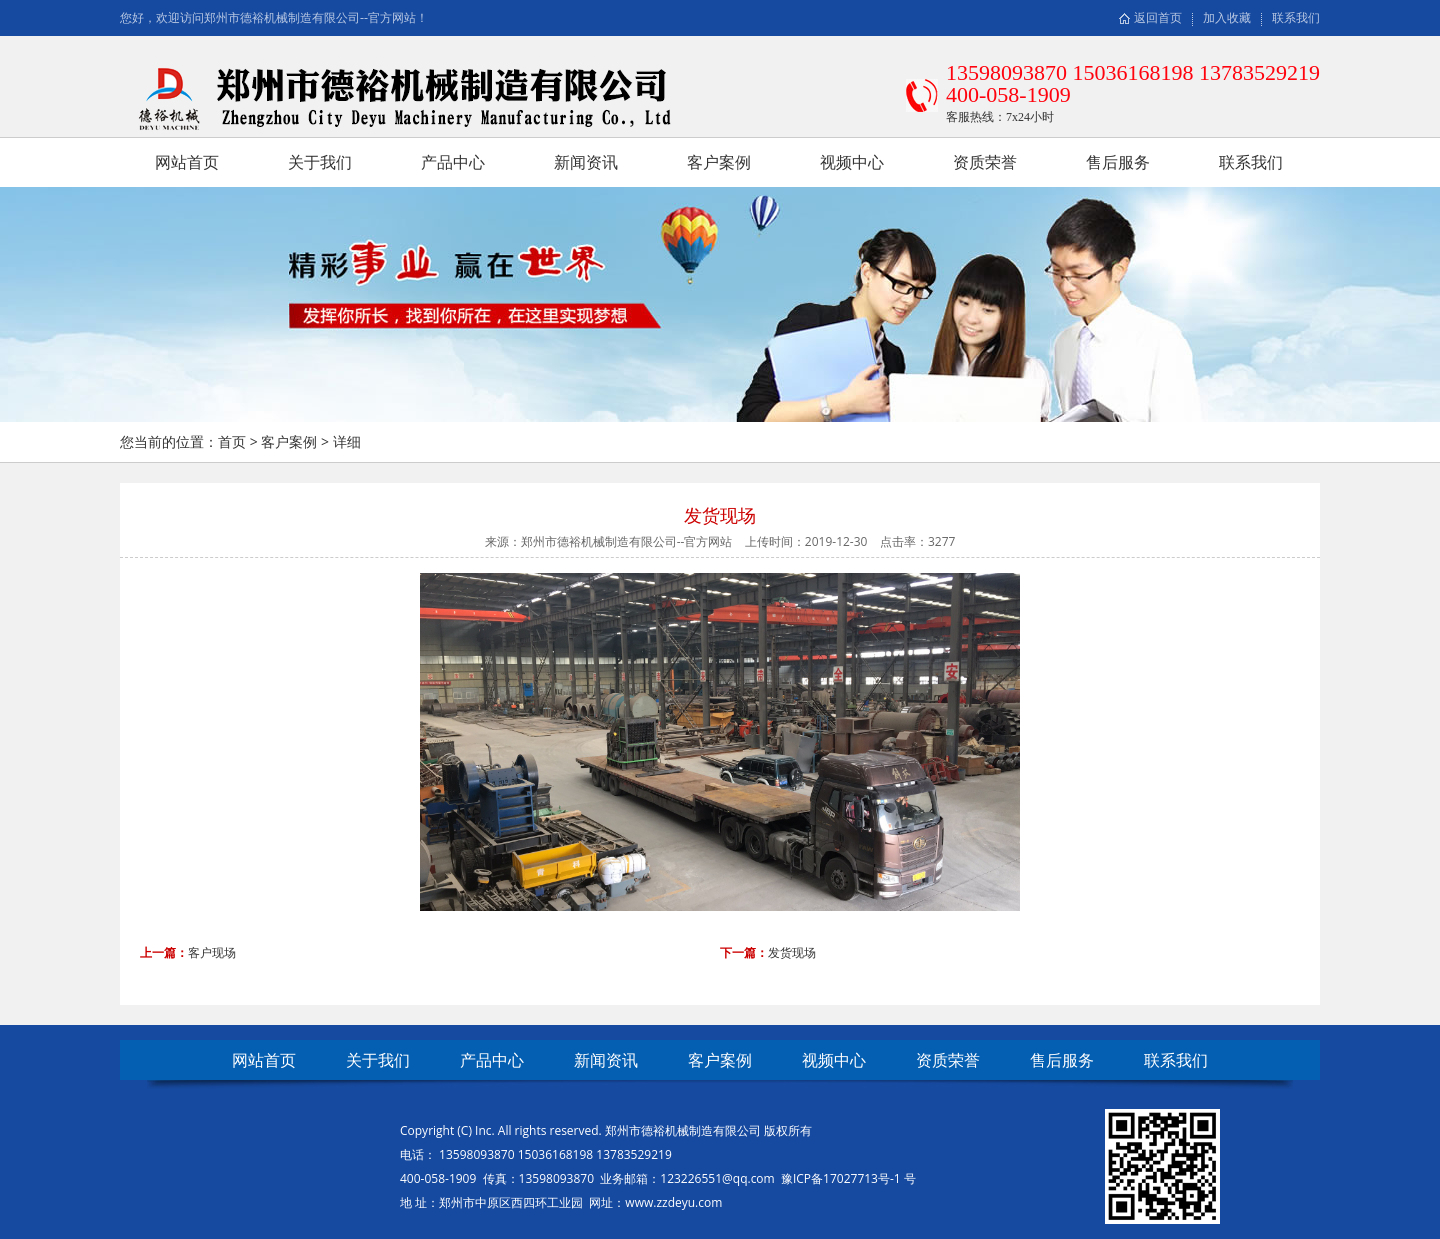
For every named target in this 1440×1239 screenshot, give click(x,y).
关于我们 (320, 162)
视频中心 (852, 162)
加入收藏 (1227, 18)
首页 (232, 441)
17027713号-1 (863, 1178)
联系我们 (1296, 18)
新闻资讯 (586, 162)
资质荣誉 (985, 162)
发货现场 (792, 952)
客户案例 (719, 162)
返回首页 (1158, 18)
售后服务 (1118, 162)
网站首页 (187, 162)
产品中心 (453, 162)
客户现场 (212, 952)
